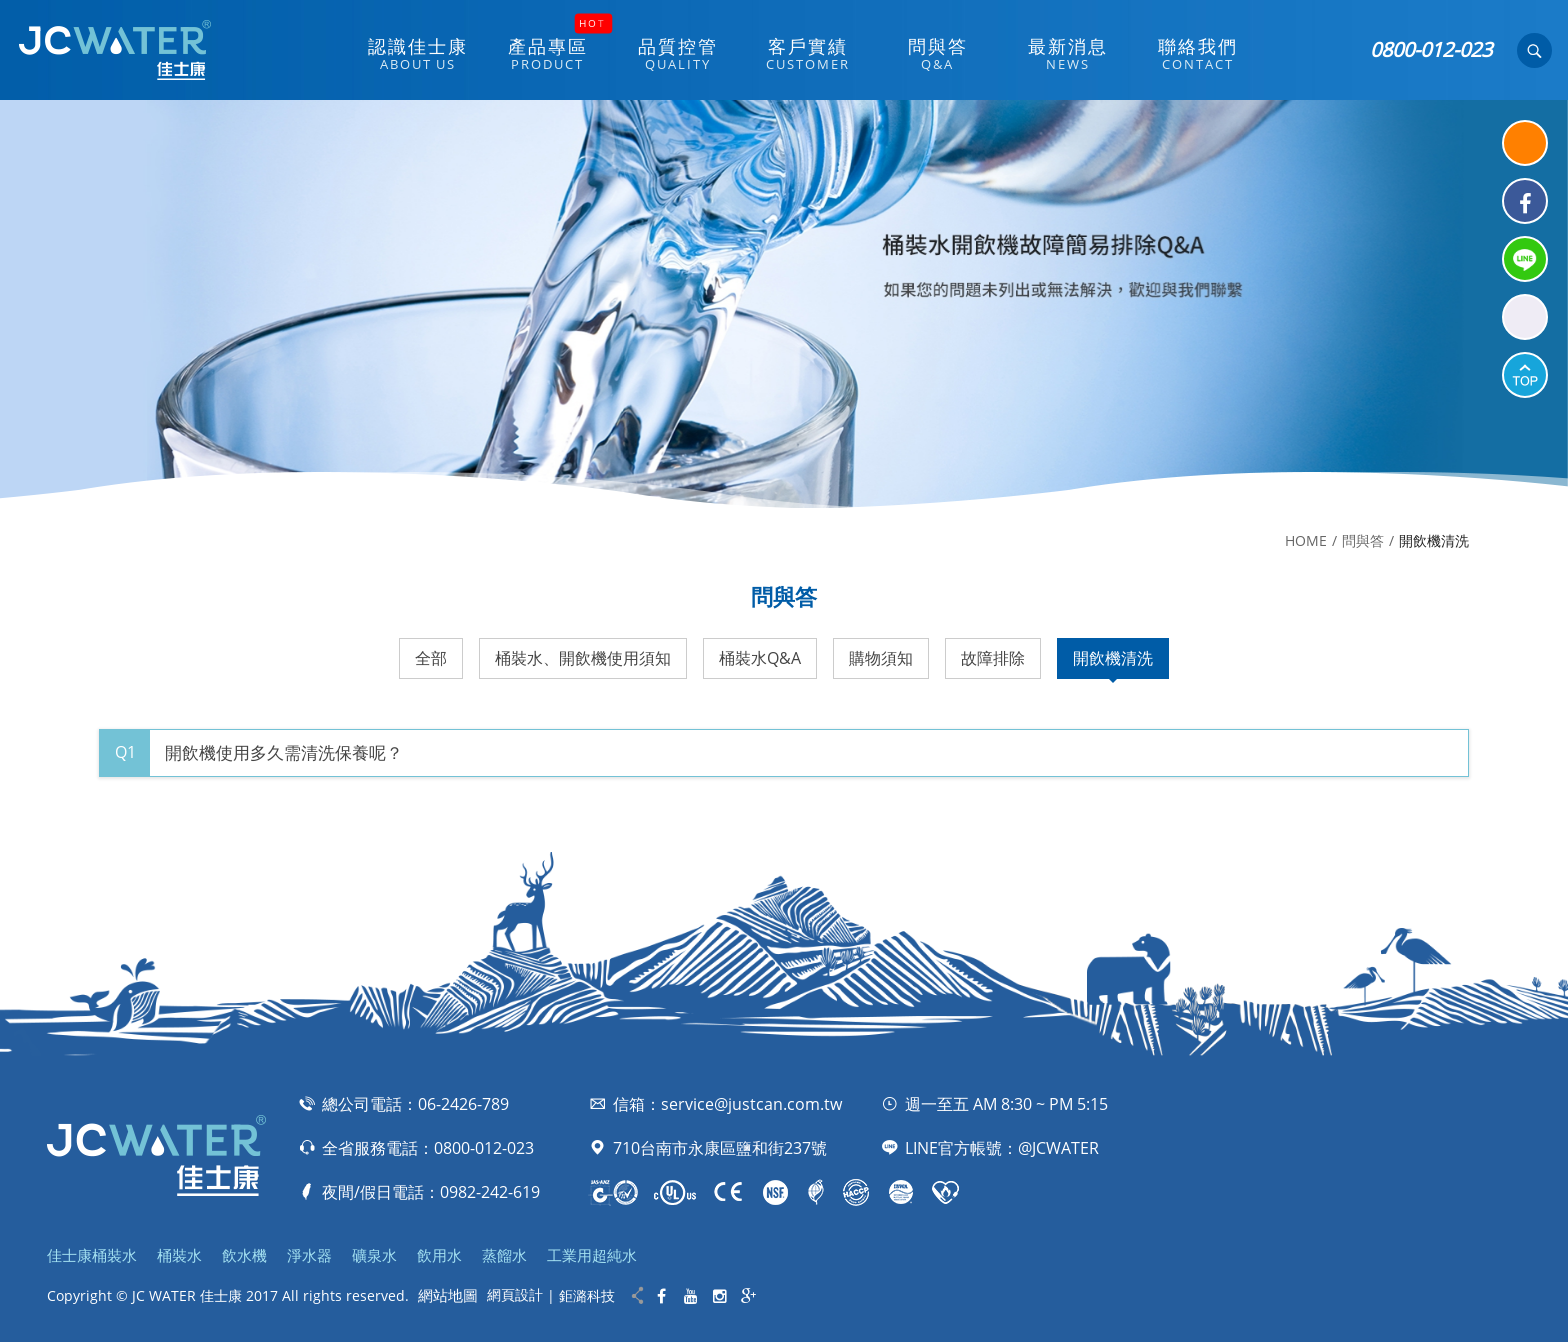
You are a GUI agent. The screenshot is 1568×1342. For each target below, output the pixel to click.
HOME (1306, 540)
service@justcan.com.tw (751, 1104)
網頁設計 (515, 1294)
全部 (431, 658)
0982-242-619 (490, 1192)
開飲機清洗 (1113, 658)
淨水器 (309, 1255)
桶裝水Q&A (760, 658)
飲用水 (439, 1255)
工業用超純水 (592, 1255)
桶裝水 (179, 1255)
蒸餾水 (504, 1255)
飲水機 (244, 1255)
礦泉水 (374, 1255)
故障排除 (993, 658)
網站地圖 (448, 1295)
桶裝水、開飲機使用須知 (583, 658)
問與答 (1363, 540)
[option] (784, 304)
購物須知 (881, 658)
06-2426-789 (463, 1104)
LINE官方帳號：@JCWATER (1002, 1148)
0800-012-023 (1431, 49)
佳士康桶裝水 (92, 1255)
